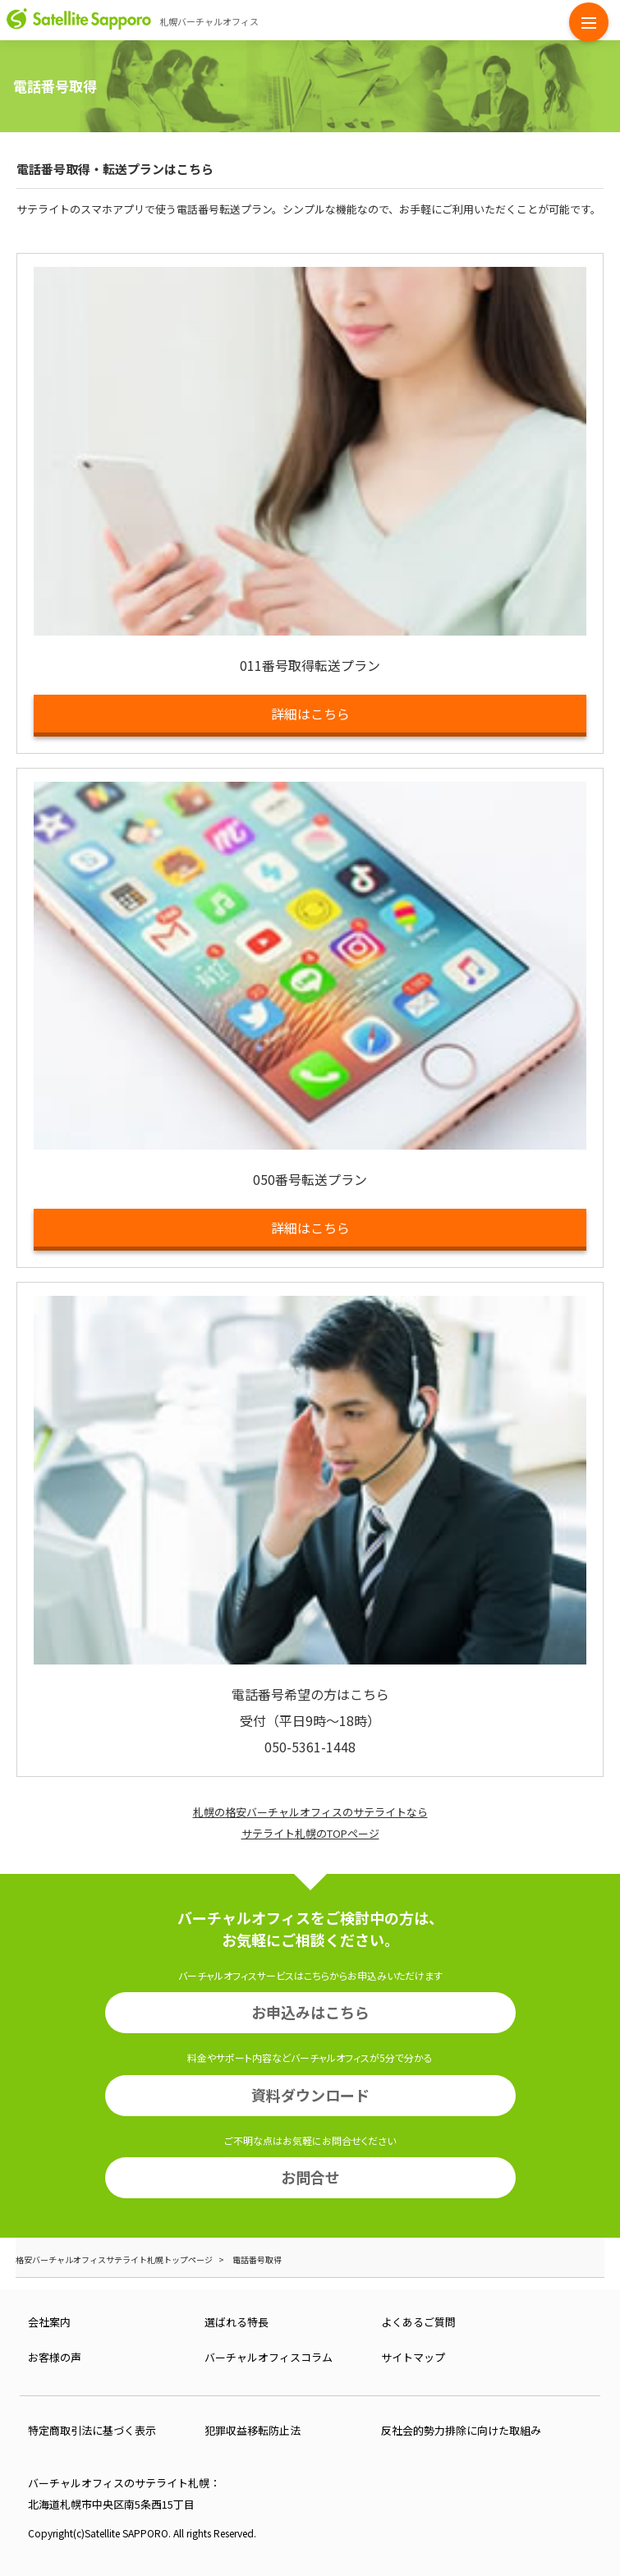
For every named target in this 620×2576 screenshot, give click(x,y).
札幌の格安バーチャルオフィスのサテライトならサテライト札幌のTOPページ (310, 1822)
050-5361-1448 (310, 1746)
